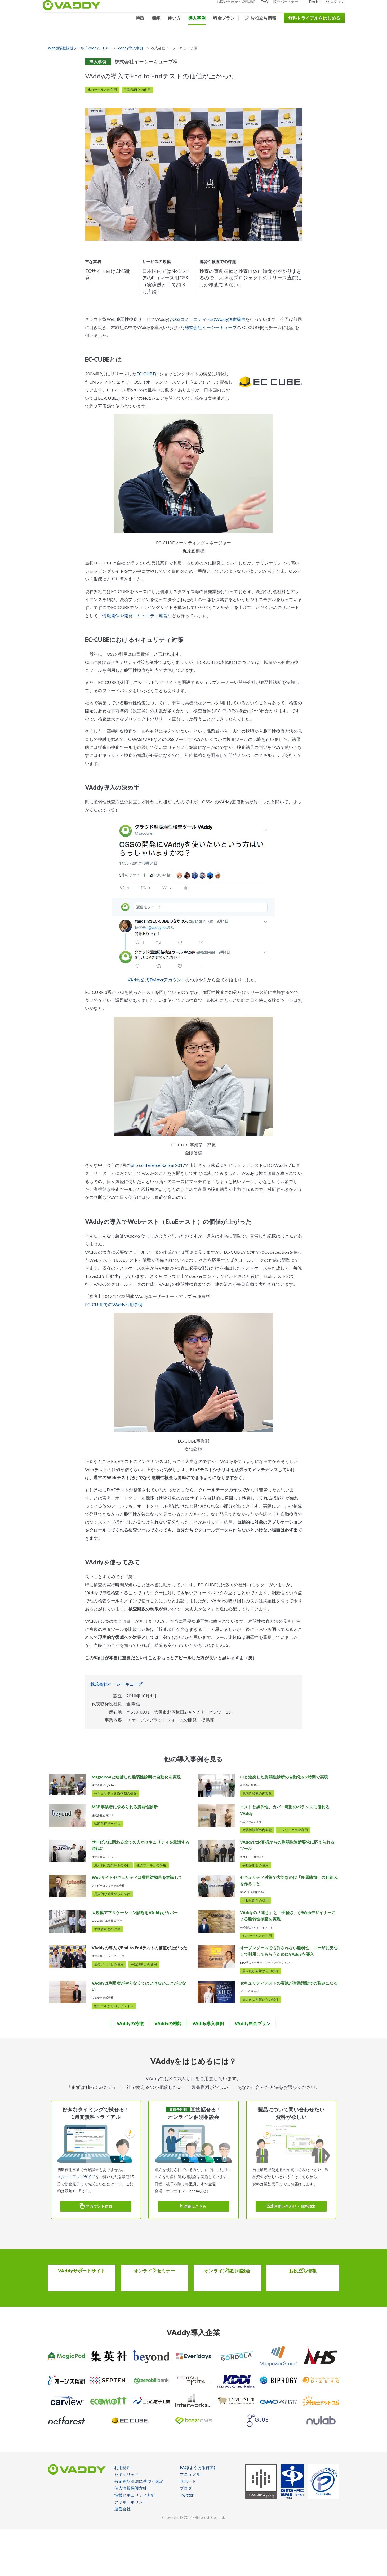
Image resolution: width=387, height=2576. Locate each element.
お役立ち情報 (258, 21)
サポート (188, 2527)
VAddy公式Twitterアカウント (157, 979)
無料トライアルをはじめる (309, 21)
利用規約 (122, 2514)
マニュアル (190, 2521)
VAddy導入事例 (130, 48)
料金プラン (218, 21)
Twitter (187, 2541)
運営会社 (122, 2555)
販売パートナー (280, 5)
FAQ (259, 5)
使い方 (168, 21)
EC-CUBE (145, 373)
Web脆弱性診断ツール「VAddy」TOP (79, 48)
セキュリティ (126, 2521)
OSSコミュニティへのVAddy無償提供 (209, 319)
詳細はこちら (193, 2252)
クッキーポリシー (130, 2548)
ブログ (186, 2534)
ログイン (330, 5)
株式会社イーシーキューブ (211, 327)
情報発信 (111, 615)
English (309, 5)
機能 (150, 21)
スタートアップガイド (76, 2223)
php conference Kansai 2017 (158, 1165)
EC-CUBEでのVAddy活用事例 (114, 1304)
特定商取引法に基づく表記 (138, 2527)
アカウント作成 (96, 2252)
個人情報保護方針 (130, 2534)
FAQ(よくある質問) (197, 2514)
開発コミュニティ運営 (145, 615)
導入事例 (192, 21)
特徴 (134, 21)
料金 (252, 2069)
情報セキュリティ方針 (134, 2541)
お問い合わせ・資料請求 (230, 5)
